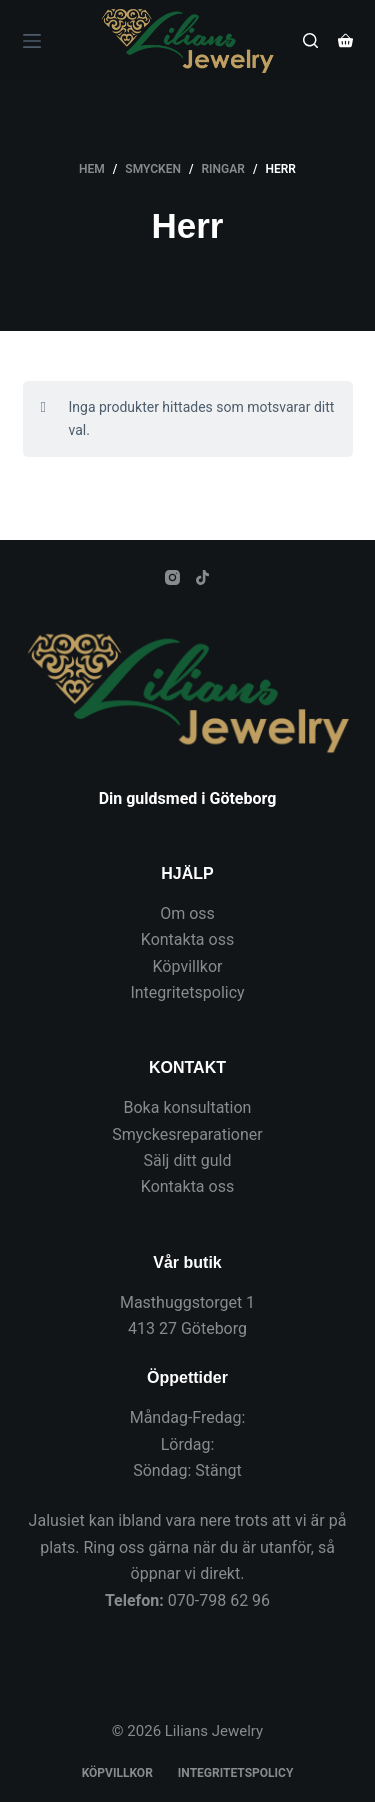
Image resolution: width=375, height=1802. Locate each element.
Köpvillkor (188, 966)
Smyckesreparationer (187, 1134)
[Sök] (310, 40)
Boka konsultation (188, 1107)
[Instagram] (172, 577)
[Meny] (32, 41)
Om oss (187, 913)
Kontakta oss (187, 939)
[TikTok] (202, 577)
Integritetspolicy (187, 992)
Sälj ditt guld (188, 1160)
